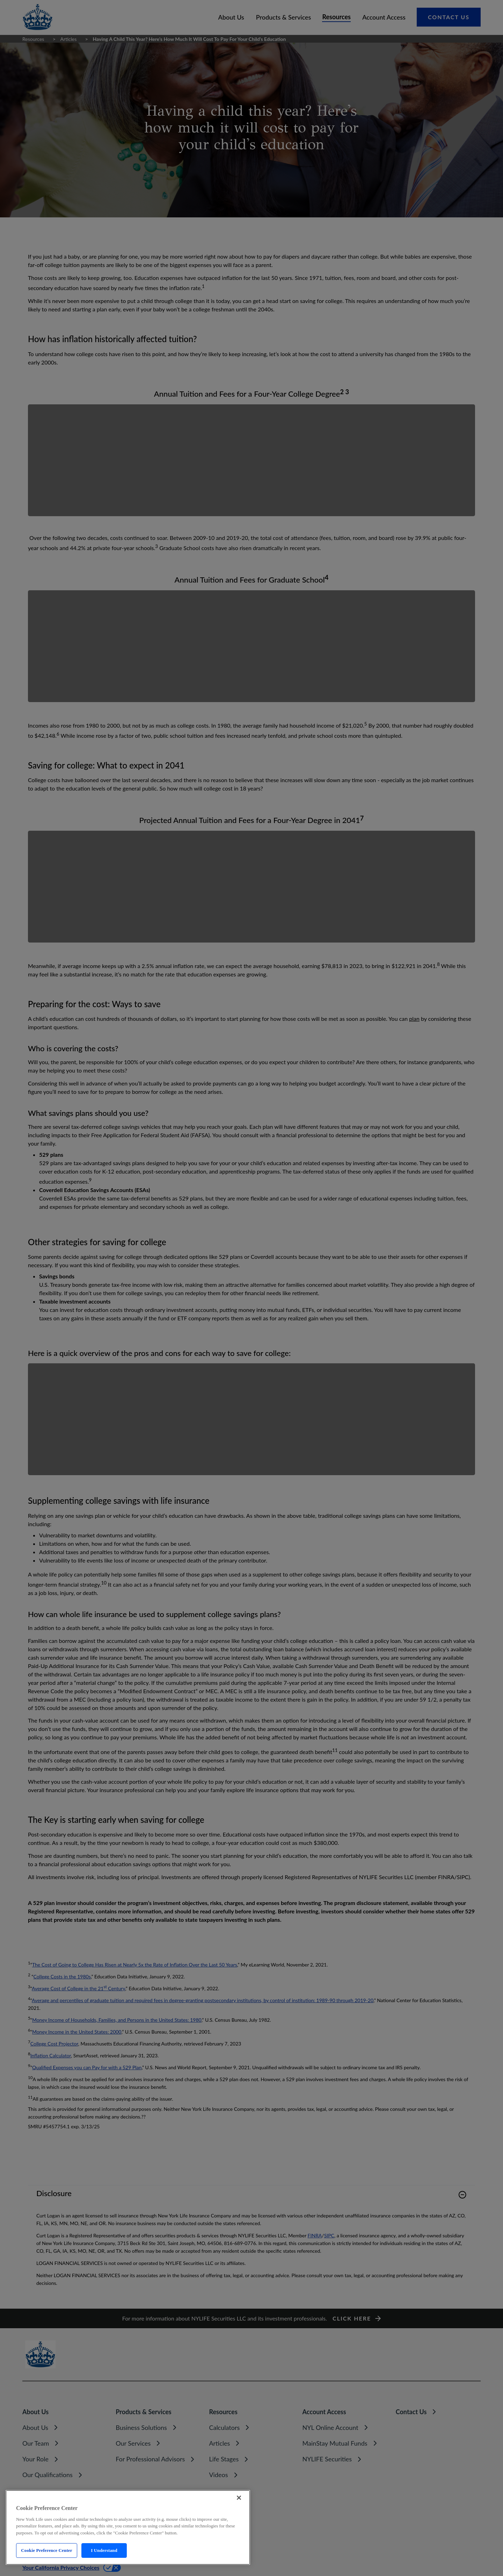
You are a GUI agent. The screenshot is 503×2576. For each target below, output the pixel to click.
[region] (128, 2527)
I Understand (104, 2550)
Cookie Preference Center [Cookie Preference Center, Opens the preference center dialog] (46, 2550)
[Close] (239, 2497)
